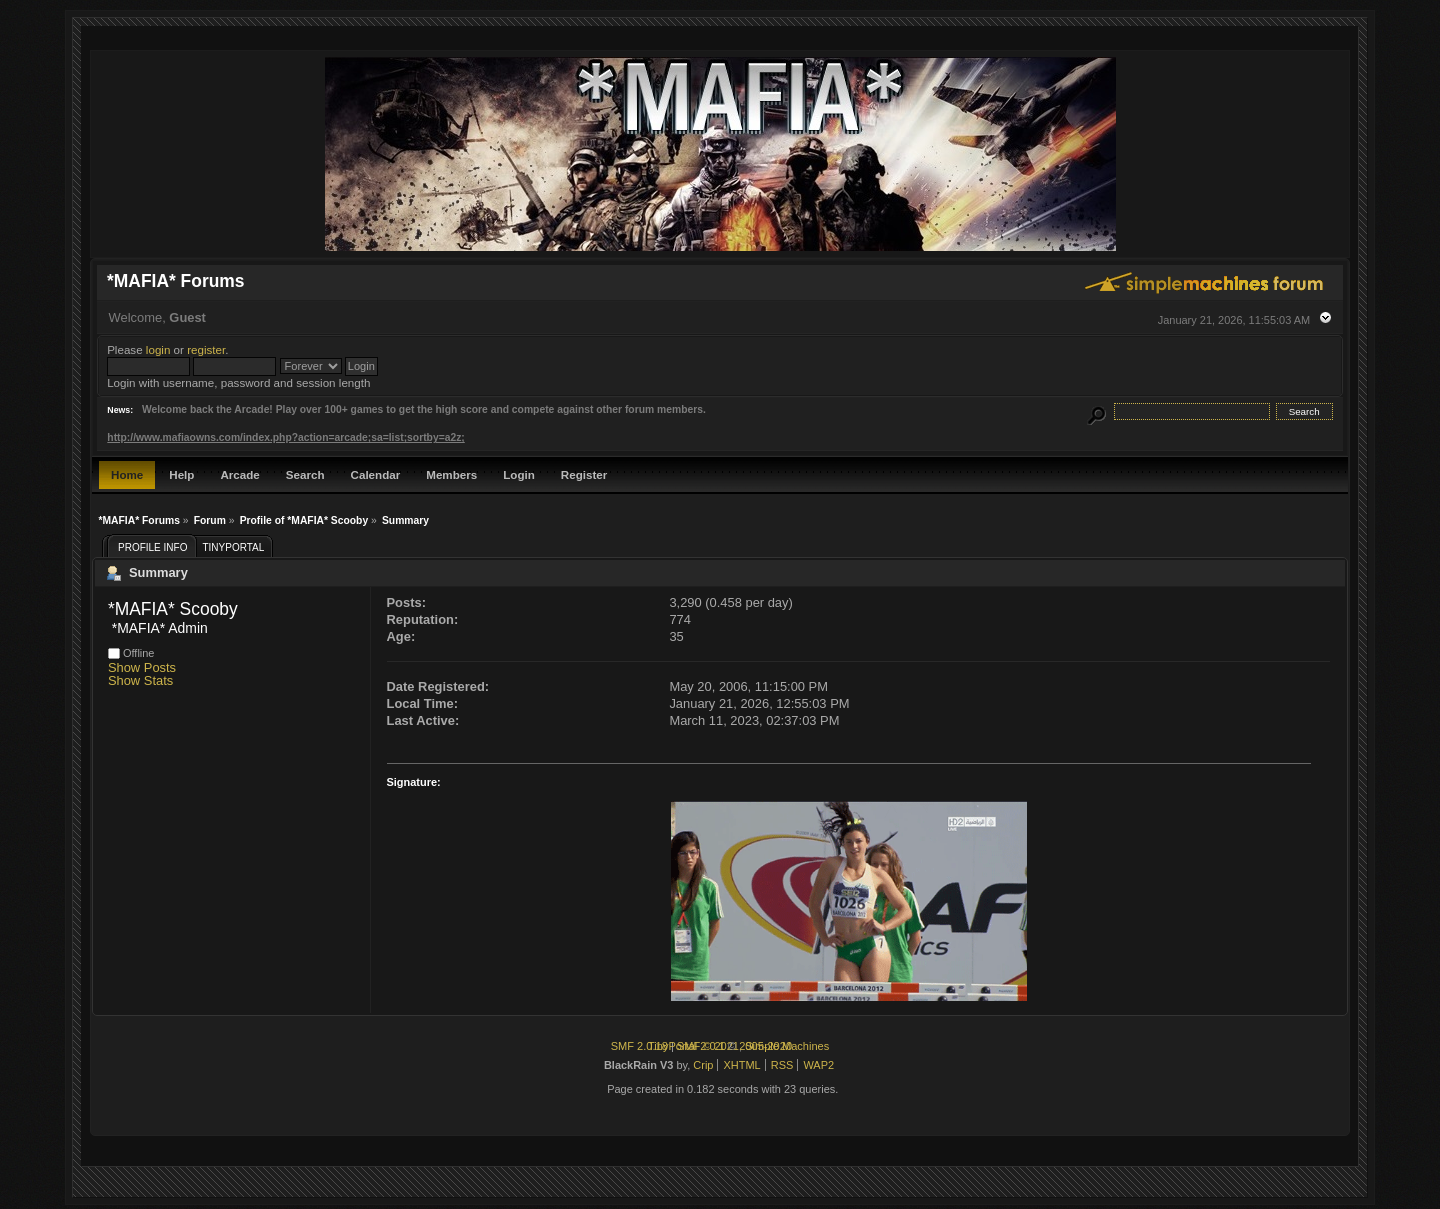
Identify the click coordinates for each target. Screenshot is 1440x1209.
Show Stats (140, 680)
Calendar (376, 474)
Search (305, 474)
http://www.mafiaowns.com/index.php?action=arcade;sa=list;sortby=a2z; (285, 437)
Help (181, 474)
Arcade (239, 474)
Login (519, 474)
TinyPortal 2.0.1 (686, 1046)
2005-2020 (765, 1046)
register (206, 349)
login (158, 349)
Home (127, 474)
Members (451, 474)
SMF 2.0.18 (639, 1046)
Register (584, 474)
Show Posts (142, 667)
